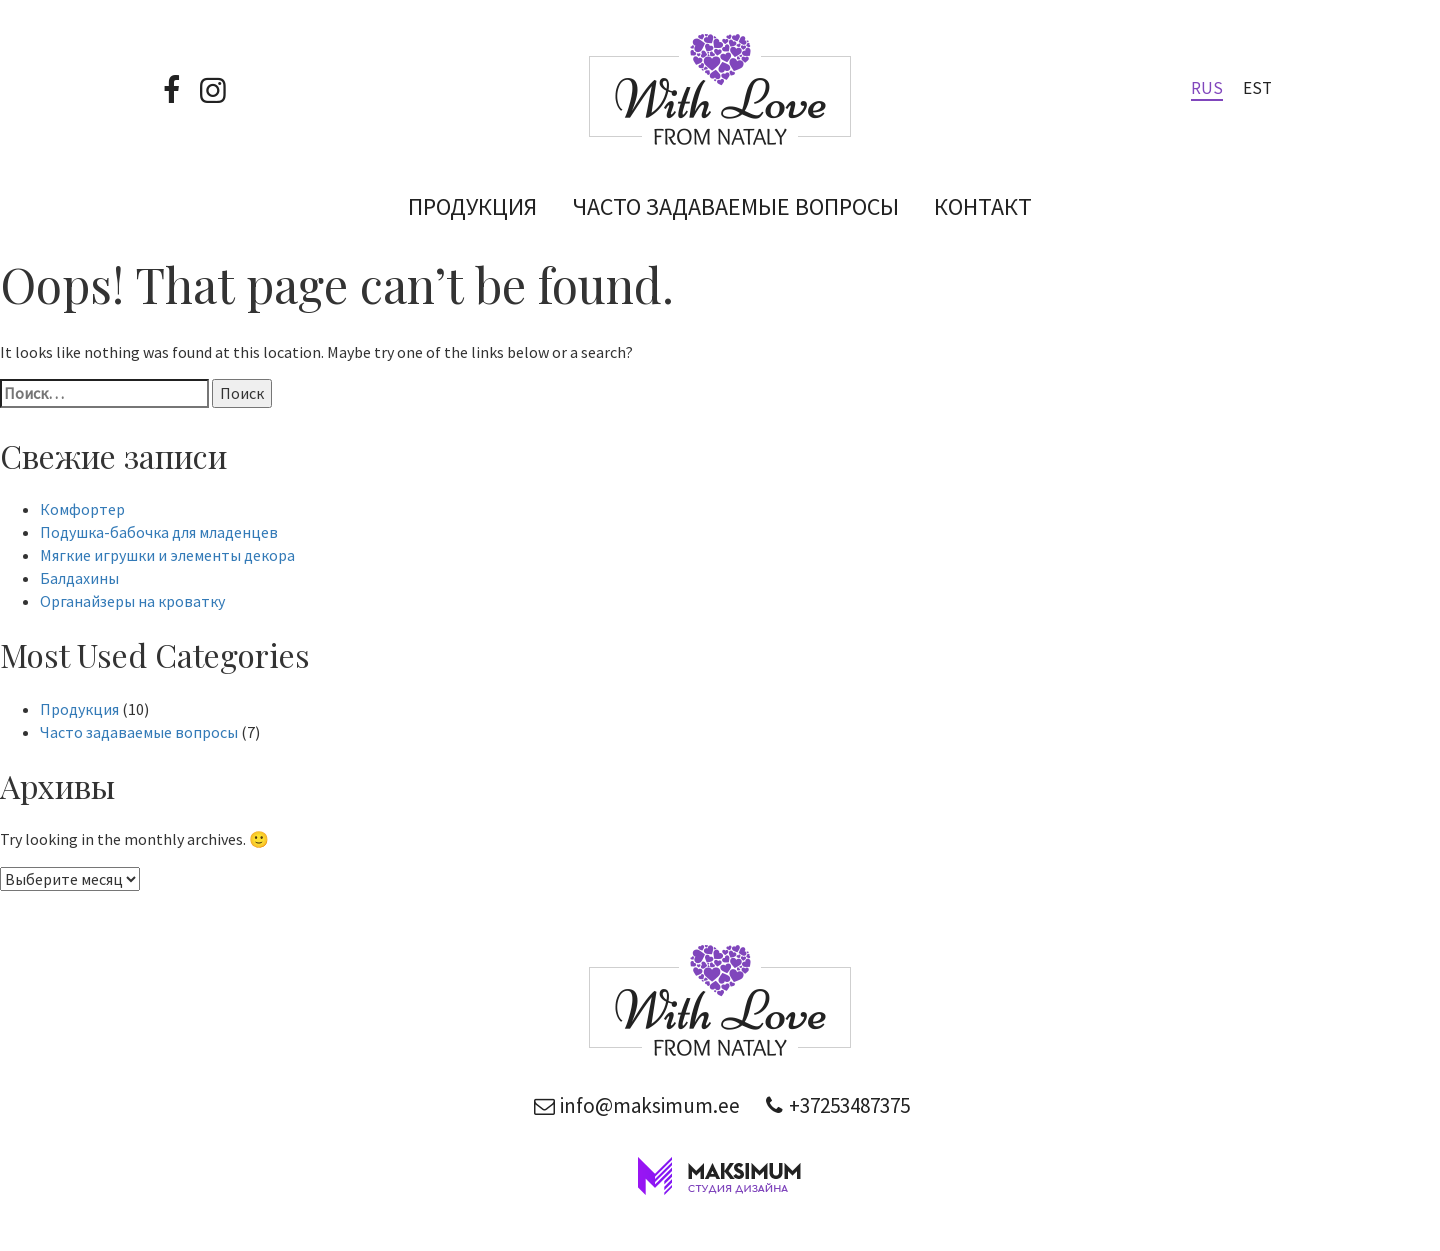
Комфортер (82, 509)
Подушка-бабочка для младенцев (159, 532)
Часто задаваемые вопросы (735, 206)
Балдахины (79, 578)
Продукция (472, 206)
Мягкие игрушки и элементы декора (167, 555)
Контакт (983, 206)
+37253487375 (835, 1105)
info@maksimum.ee (634, 1105)
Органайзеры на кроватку (132, 601)
